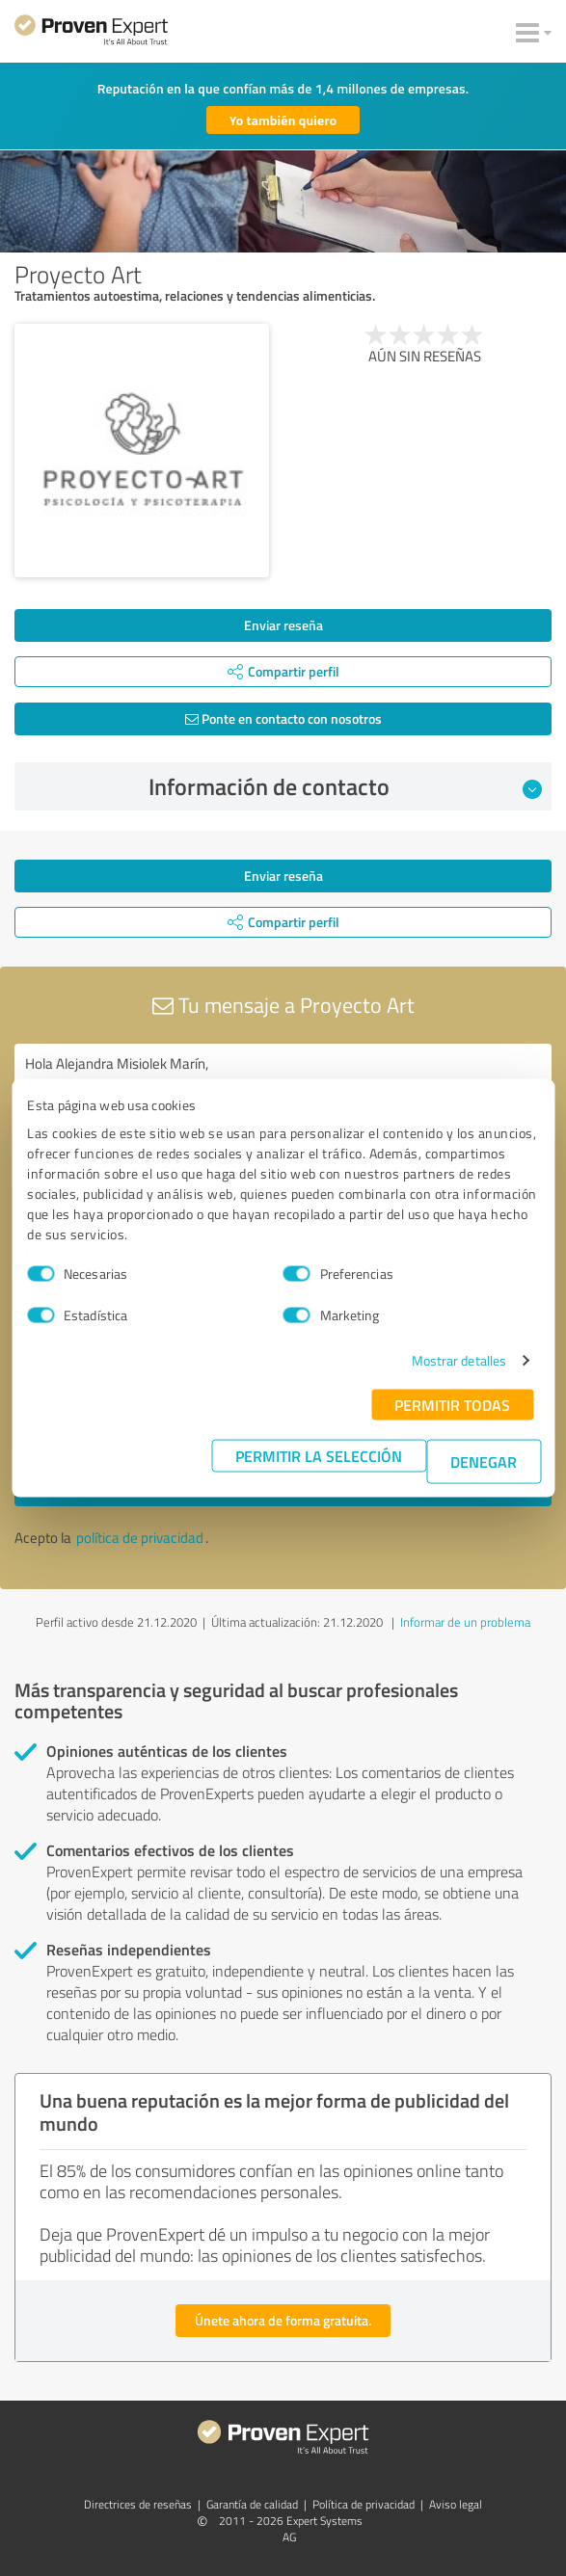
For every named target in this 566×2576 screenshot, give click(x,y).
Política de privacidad (363, 2504)
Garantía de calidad (252, 2504)
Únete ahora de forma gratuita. (283, 2320)
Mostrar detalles (459, 1360)
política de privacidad (139, 1537)
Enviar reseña (283, 625)
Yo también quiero (283, 120)
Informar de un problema (465, 1622)
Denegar (483, 1461)
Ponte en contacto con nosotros (283, 718)
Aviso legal (455, 2504)
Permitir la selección (318, 1456)
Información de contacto (345, 786)
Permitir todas (452, 1405)
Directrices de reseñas (138, 2504)
